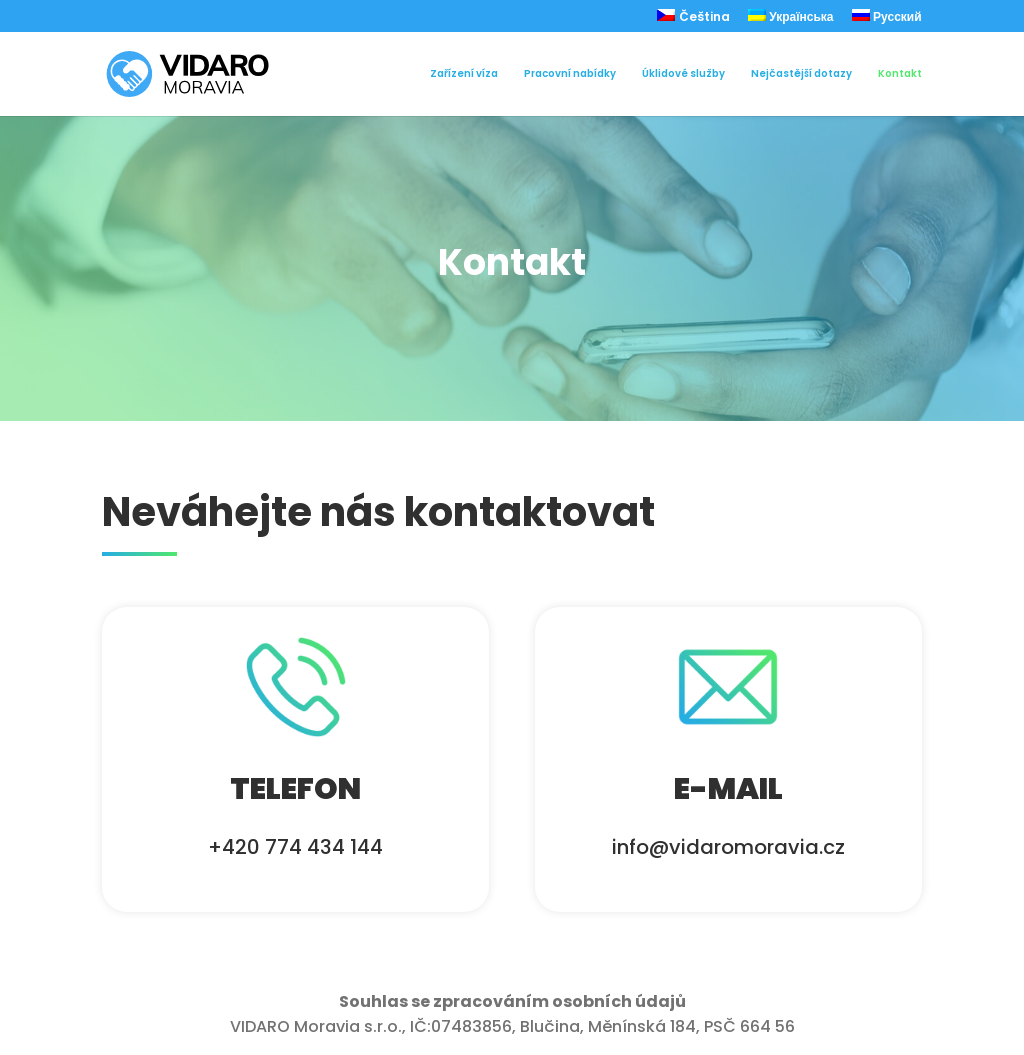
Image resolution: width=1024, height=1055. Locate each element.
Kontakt (900, 74)
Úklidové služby (683, 74)
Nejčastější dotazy (801, 74)
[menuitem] (693, 20)
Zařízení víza (464, 74)
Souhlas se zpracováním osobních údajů (512, 1001)
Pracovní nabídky (570, 74)
